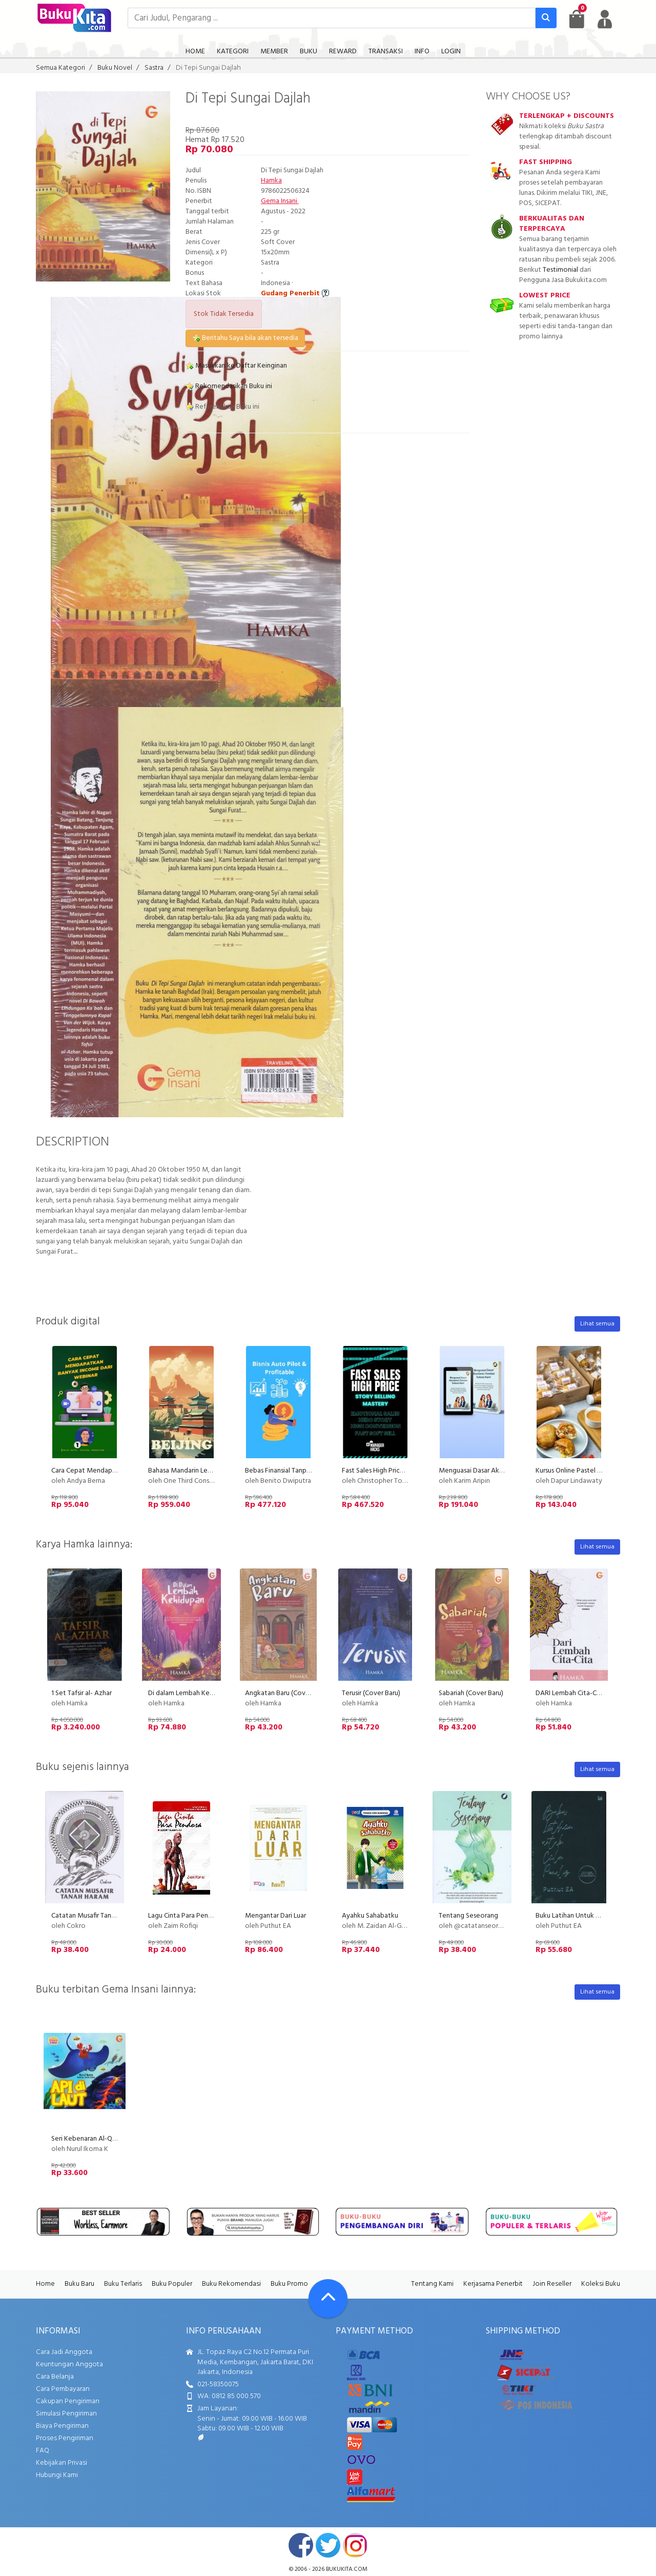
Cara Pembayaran (63, 2389)
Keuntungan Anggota (69, 2364)
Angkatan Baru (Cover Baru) (287, 1693)
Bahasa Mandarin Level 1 (184, 1471)
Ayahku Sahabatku (370, 1916)
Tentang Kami (432, 2284)
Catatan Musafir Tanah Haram (95, 1916)
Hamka (271, 181)
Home (45, 2284)
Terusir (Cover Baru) (371, 1693)
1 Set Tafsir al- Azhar (81, 1693)
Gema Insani (280, 201)
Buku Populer (172, 2284)
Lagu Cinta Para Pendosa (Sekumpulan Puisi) (214, 1916)
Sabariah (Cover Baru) (471, 1693)
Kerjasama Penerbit (493, 2284)
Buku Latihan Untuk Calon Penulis (586, 1916)
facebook (301, 2545)
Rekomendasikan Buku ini (229, 386)
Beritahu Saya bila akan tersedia (245, 338)
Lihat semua (597, 1324)
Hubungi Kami (57, 2475)
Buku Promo (289, 2284)
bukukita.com (346, 2569)
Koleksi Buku (600, 2284)
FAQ (42, 2451)
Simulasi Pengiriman (66, 2414)
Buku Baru (79, 2284)
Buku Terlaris (123, 2284)
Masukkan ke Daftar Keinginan (236, 366)
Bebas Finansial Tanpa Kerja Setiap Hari (303, 1471)
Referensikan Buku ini (222, 407)
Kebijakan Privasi (61, 2463)
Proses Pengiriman (64, 2438)
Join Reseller (551, 2284)
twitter (328, 2545)
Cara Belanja (55, 2377)
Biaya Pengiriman (62, 2426)
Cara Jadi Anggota (64, 2352)
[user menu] (604, 19)
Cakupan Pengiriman (67, 2401)
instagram (355, 2545)
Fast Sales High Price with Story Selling (400, 1471)
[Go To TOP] (328, 2298)
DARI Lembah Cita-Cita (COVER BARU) (593, 1693)
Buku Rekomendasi (231, 2284)
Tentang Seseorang (468, 1916)
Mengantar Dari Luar (275, 1916)
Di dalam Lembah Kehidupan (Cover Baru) (210, 1693)
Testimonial (560, 270)
